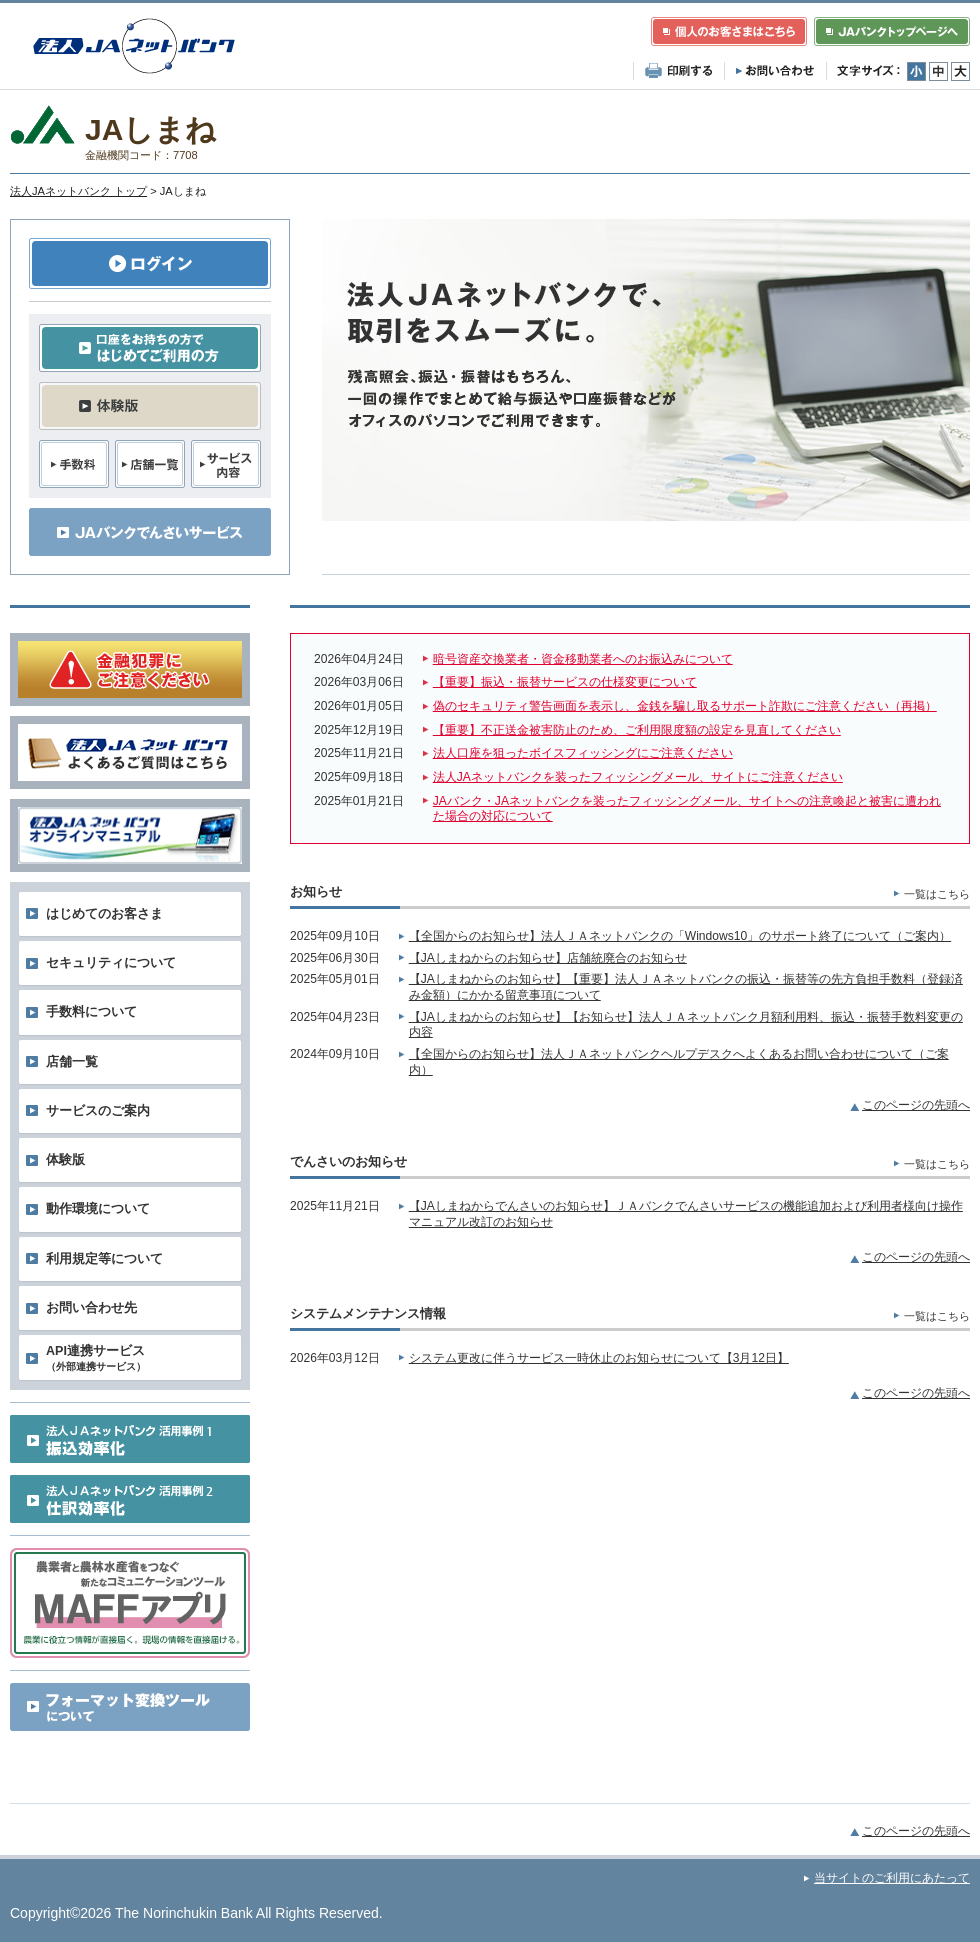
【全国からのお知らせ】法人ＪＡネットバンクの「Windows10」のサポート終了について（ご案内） (680, 936)
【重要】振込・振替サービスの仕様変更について (565, 682)
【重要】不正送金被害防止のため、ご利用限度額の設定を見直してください (637, 730)
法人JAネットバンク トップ (78, 191)
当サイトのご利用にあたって (892, 1878)
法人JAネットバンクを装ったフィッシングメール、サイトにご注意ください (638, 777)
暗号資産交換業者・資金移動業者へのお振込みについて (583, 659)
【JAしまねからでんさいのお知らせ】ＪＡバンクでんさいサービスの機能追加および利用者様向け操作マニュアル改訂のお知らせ (686, 1214)
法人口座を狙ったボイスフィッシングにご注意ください (583, 753)
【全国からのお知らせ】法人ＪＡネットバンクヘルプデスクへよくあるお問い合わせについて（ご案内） (679, 1062)
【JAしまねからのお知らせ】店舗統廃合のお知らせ (548, 958)
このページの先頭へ (916, 1105)
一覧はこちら (937, 894)
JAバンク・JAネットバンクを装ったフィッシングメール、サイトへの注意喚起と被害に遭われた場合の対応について (687, 809)
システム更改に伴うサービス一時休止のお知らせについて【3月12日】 (599, 1358)
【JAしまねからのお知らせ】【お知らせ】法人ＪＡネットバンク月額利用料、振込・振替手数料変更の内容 (686, 1025)
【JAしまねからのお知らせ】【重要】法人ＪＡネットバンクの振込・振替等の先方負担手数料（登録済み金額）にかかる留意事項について (686, 987)
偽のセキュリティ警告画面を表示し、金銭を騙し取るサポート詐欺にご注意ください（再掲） (685, 706)
